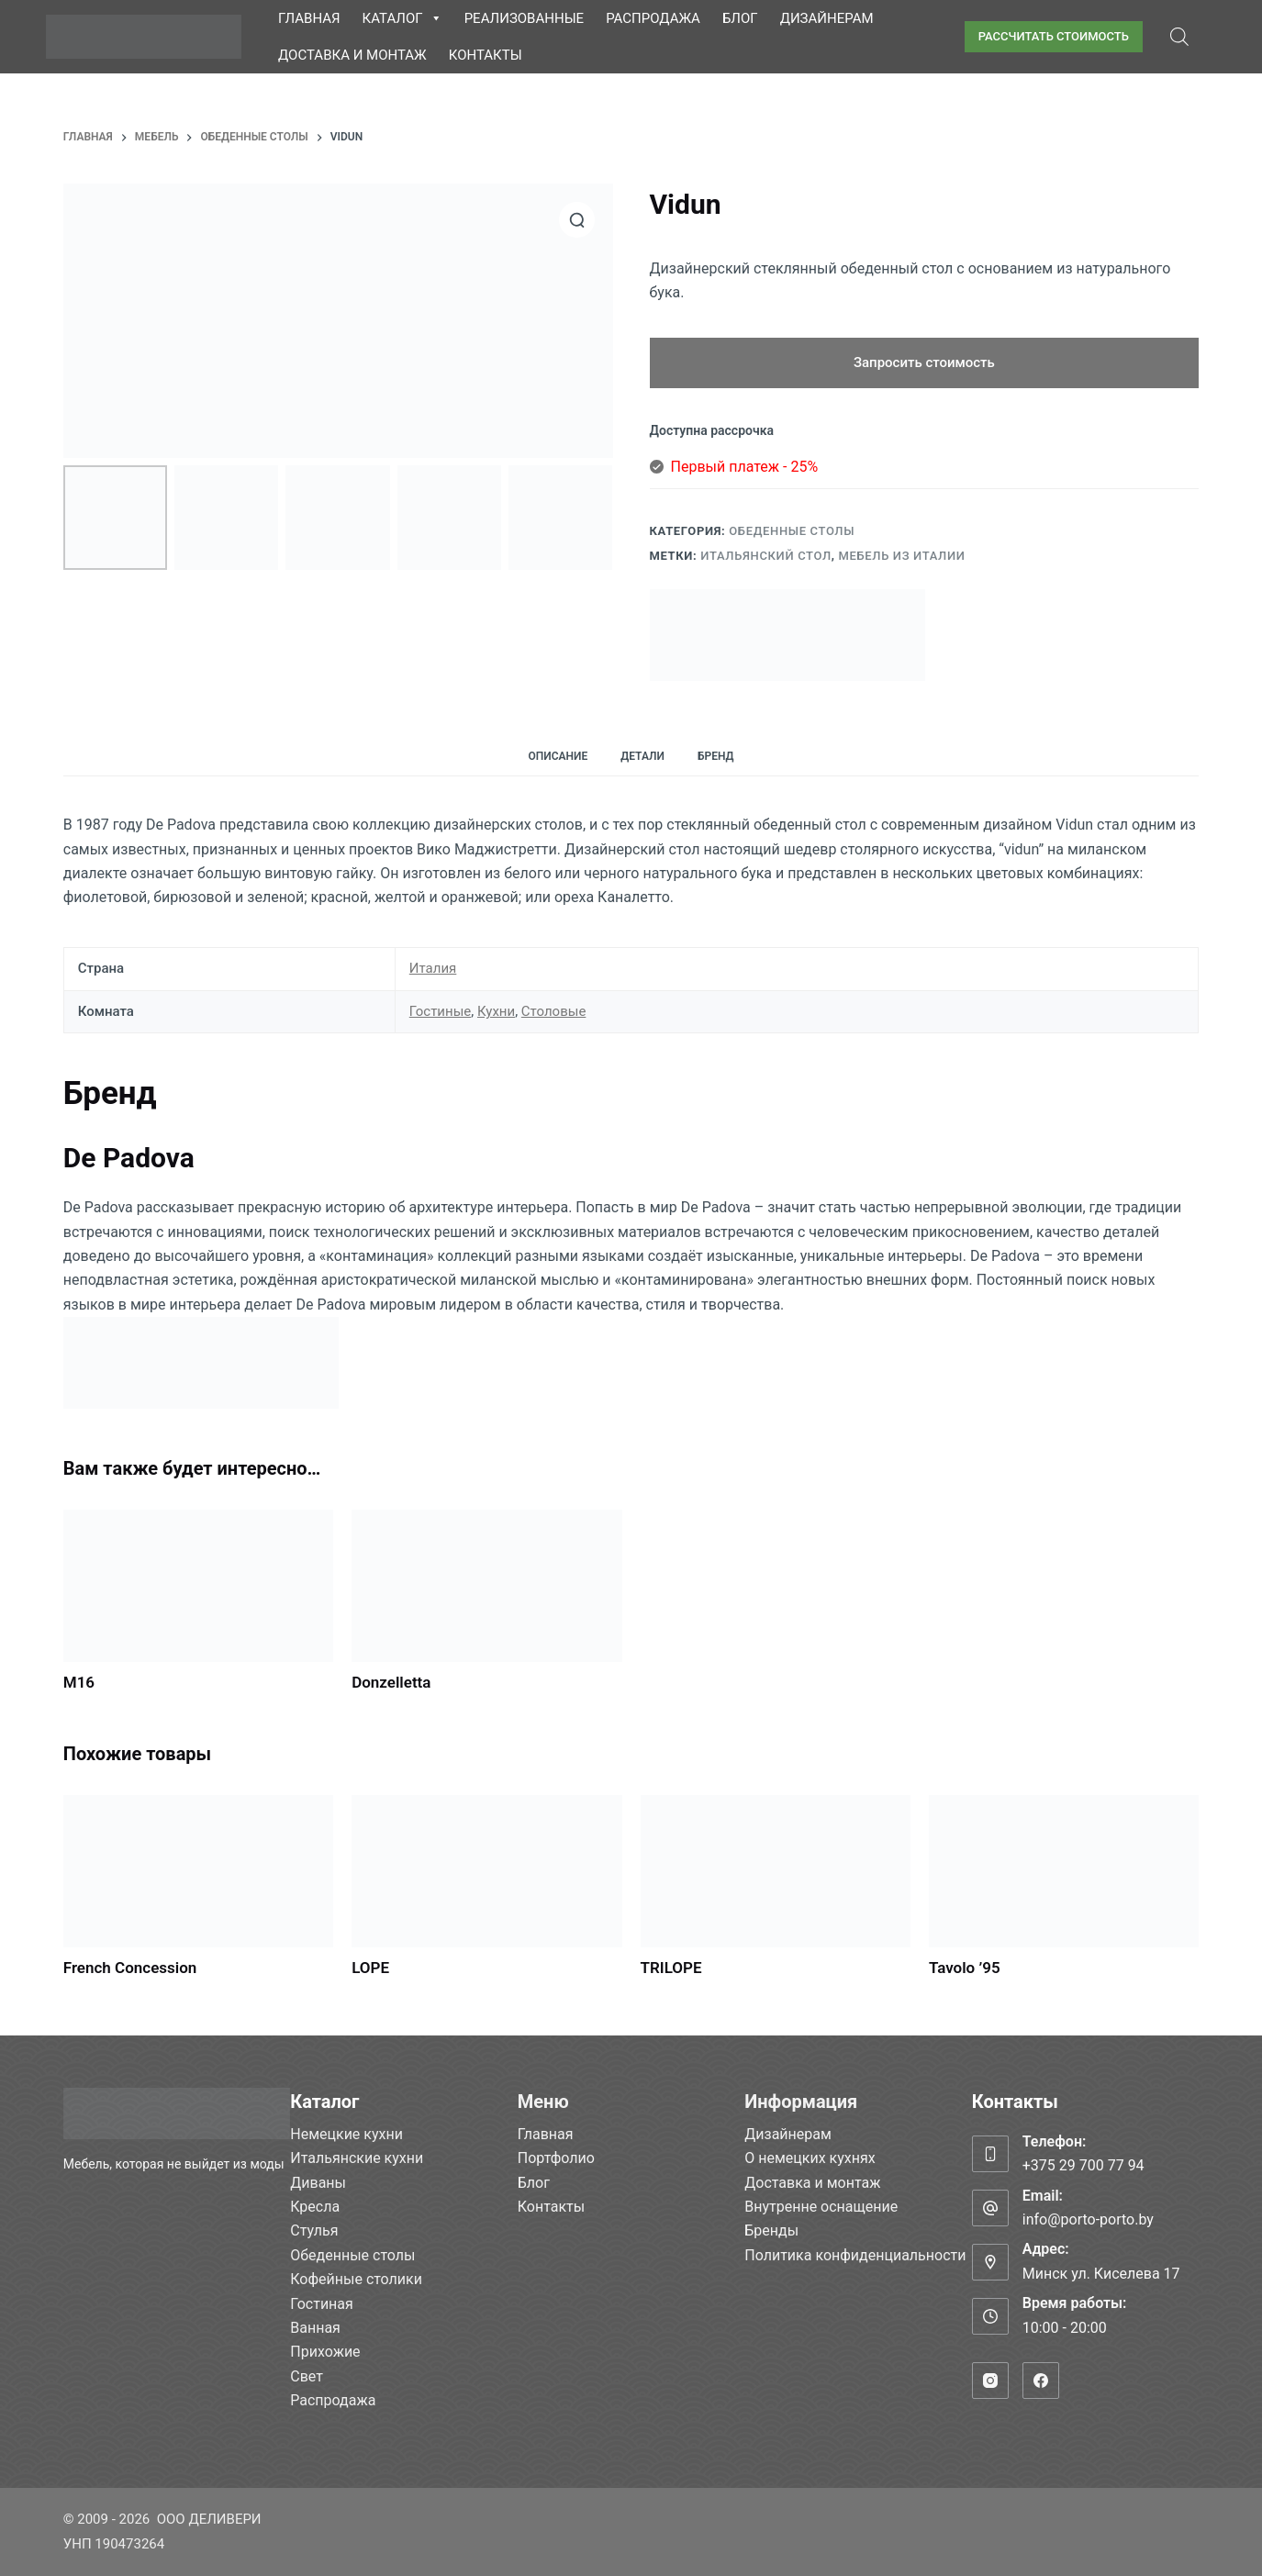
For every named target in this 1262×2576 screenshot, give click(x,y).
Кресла (315, 2206)
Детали (642, 756)
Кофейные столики (356, 2279)
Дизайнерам (827, 18)
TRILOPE (671, 1967)
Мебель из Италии (902, 556)
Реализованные (524, 18)
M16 (79, 1682)
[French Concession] (198, 1871)
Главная (309, 18)
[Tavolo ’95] (1064, 1871)
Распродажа (653, 18)
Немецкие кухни (346, 2134)
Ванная (315, 2327)
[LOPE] (486, 1871)
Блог (740, 18)
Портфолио (556, 2158)
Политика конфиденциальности (855, 2255)
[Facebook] (1040, 2380)
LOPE (370, 1967)
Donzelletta (391, 1682)
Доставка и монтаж (352, 55)
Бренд (716, 756)
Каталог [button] (402, 18)
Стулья (314, 2230)
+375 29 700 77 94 (1083, 2165)
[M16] (198, 1586)
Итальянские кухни (356, 2158)
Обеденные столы (791, 531)
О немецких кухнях (809, 2158)
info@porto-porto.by (1088, 2219)
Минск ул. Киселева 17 (1101, 2273)
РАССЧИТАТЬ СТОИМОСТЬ (1053, 36)
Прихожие (325, 2351)
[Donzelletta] (486, 1586)
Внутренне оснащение (821, 2206)
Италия (433, 968)
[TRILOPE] (775, 1871)
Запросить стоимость (924, 362)
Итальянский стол (765, 556)
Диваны (318, 2182)
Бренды (771, 2230)
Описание (557, 756)
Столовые (553, 1011)
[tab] (557, 755)
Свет (306, 2376)
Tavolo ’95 (964, 1967)
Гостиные (440, 1011)
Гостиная (321, 2304)
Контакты (485, 55)
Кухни (496, 1011)
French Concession (130, 1967)
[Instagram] (990, 2380)
